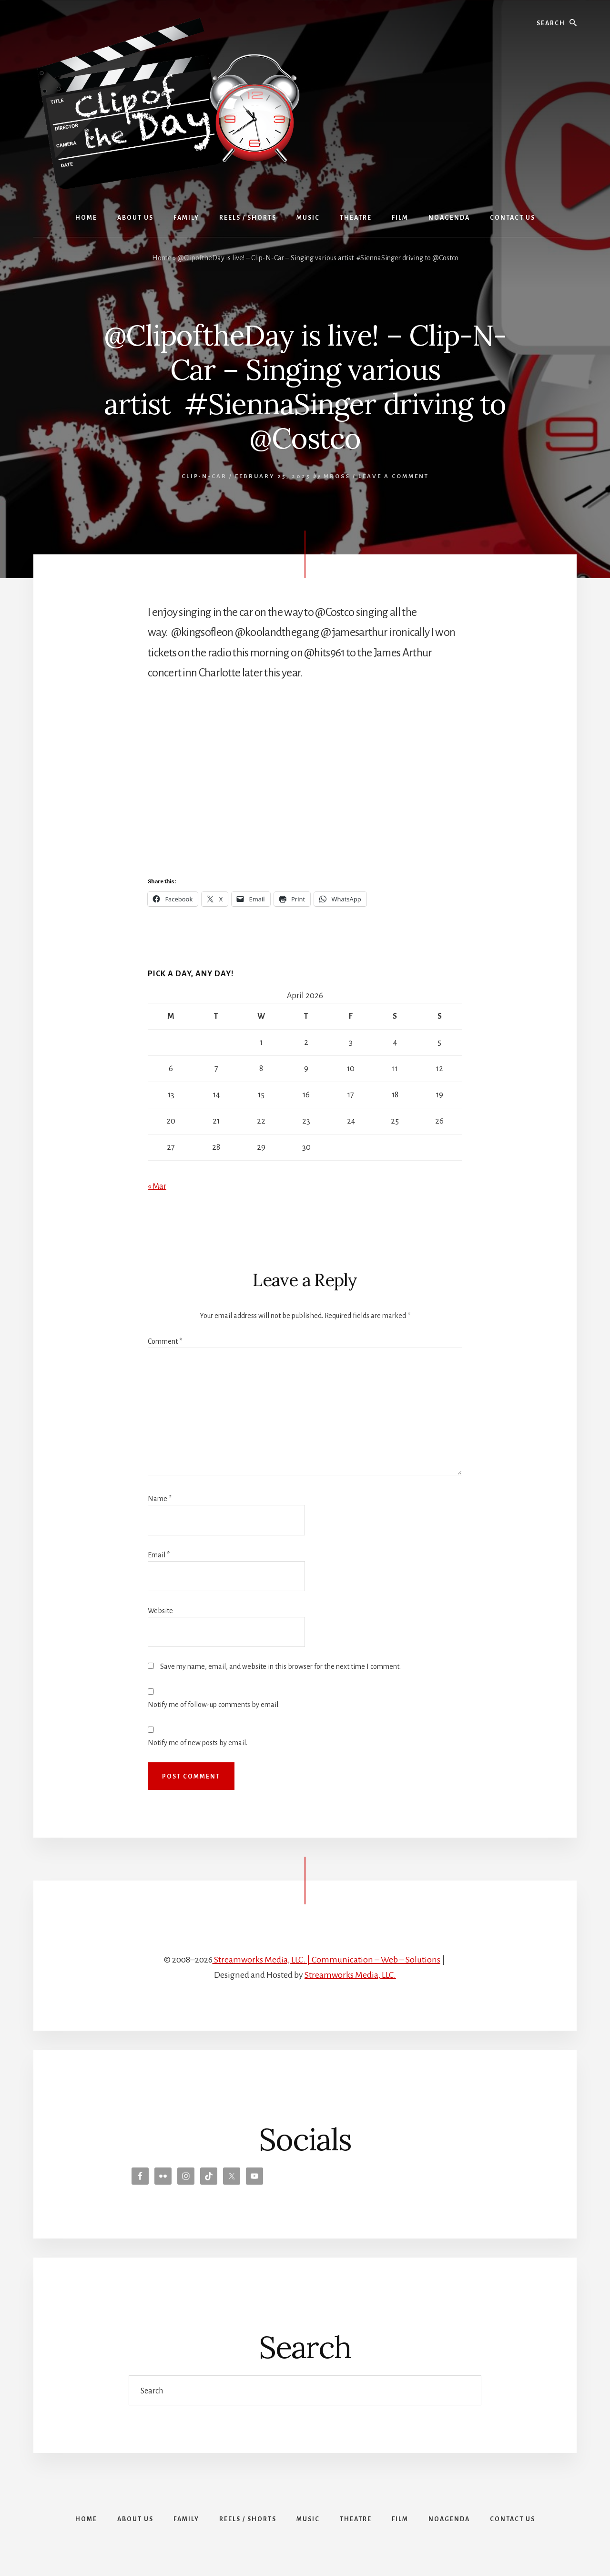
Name (160, 1499)
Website (160, 1611)
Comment (165, 1341)
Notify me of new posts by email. (197, 1743)
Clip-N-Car (204, 476)
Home (162, 258)
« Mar (157, 1186)
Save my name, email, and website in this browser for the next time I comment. (280, 1666)
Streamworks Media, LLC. (350, 1975)
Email (159, 1555)
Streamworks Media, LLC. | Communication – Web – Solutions (326, 1959)
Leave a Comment (393, 476)
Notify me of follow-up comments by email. (214, 1704)
